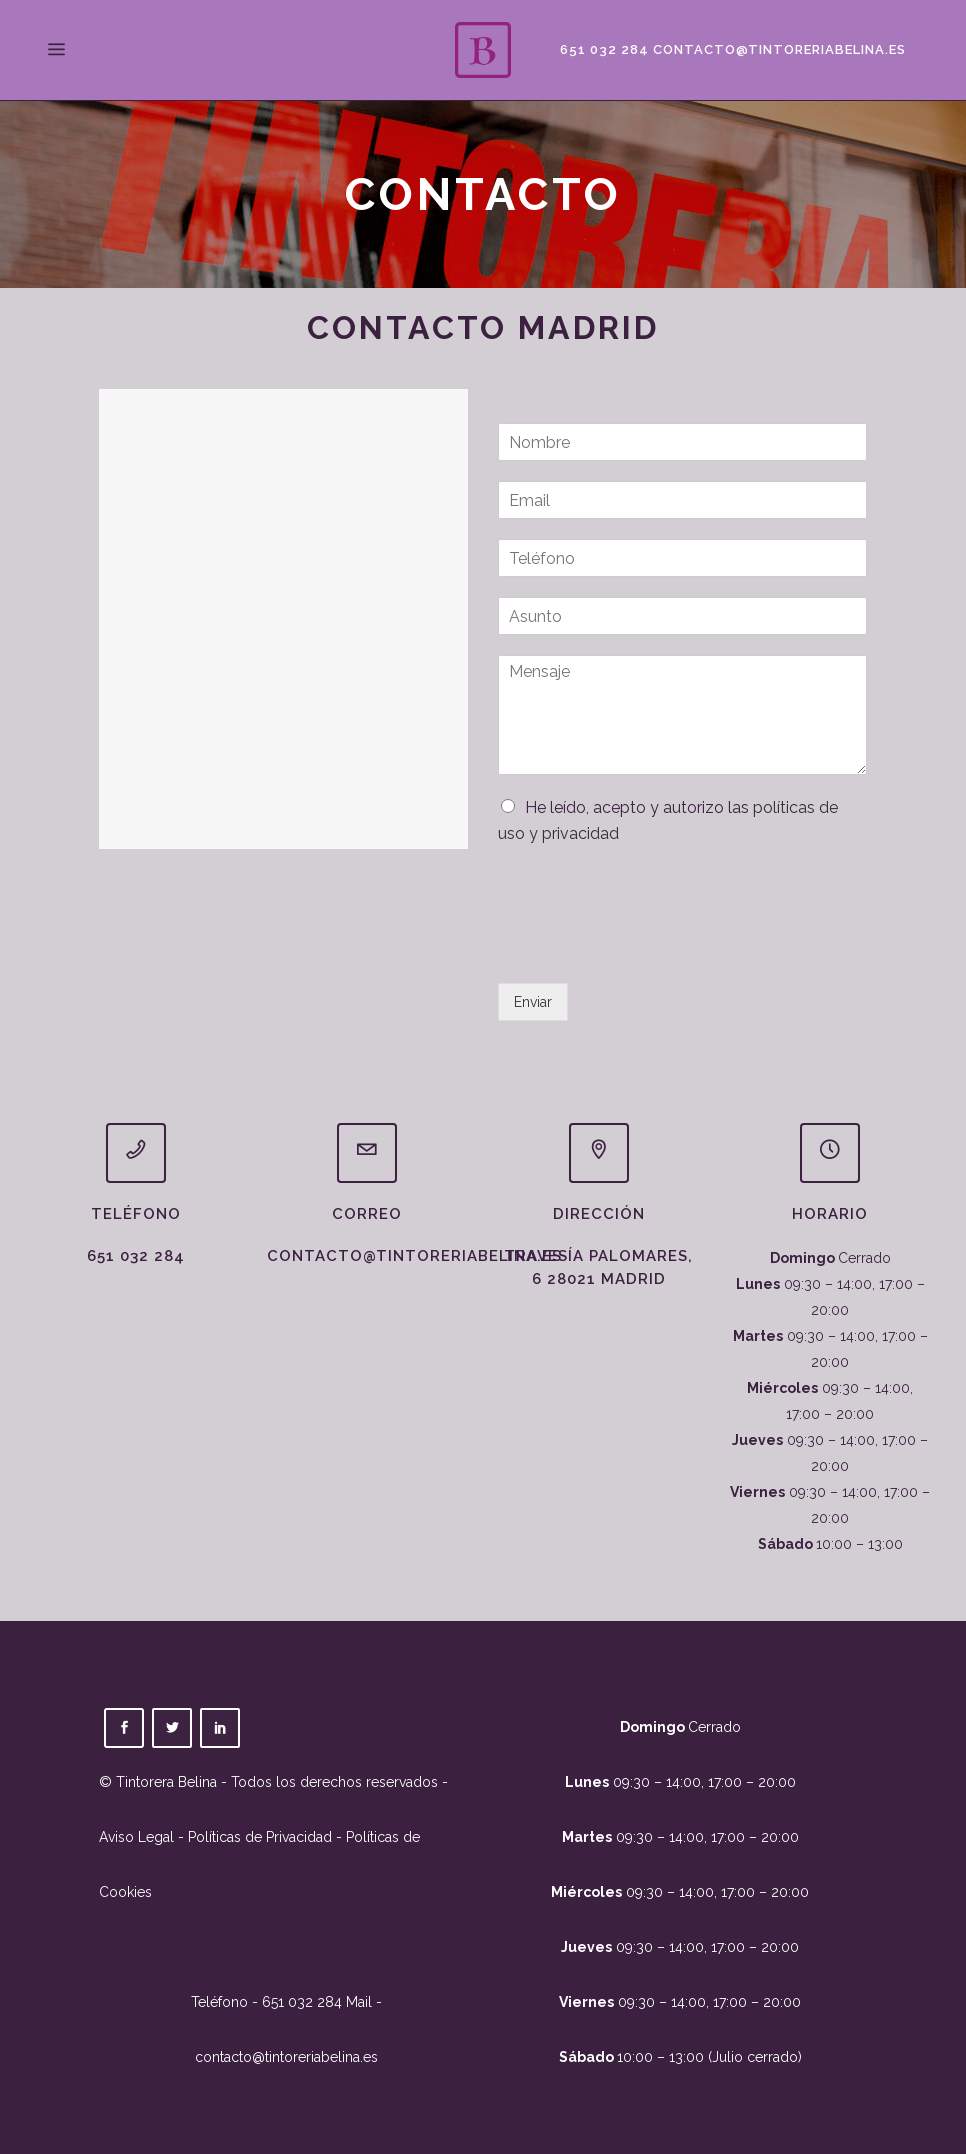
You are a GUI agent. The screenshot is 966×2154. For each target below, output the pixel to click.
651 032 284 (602, 49)
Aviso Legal (136, 1837)
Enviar (533, 1002)
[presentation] (650, 950)
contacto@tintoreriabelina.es (777, 49)
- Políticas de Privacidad (253, 1837)
